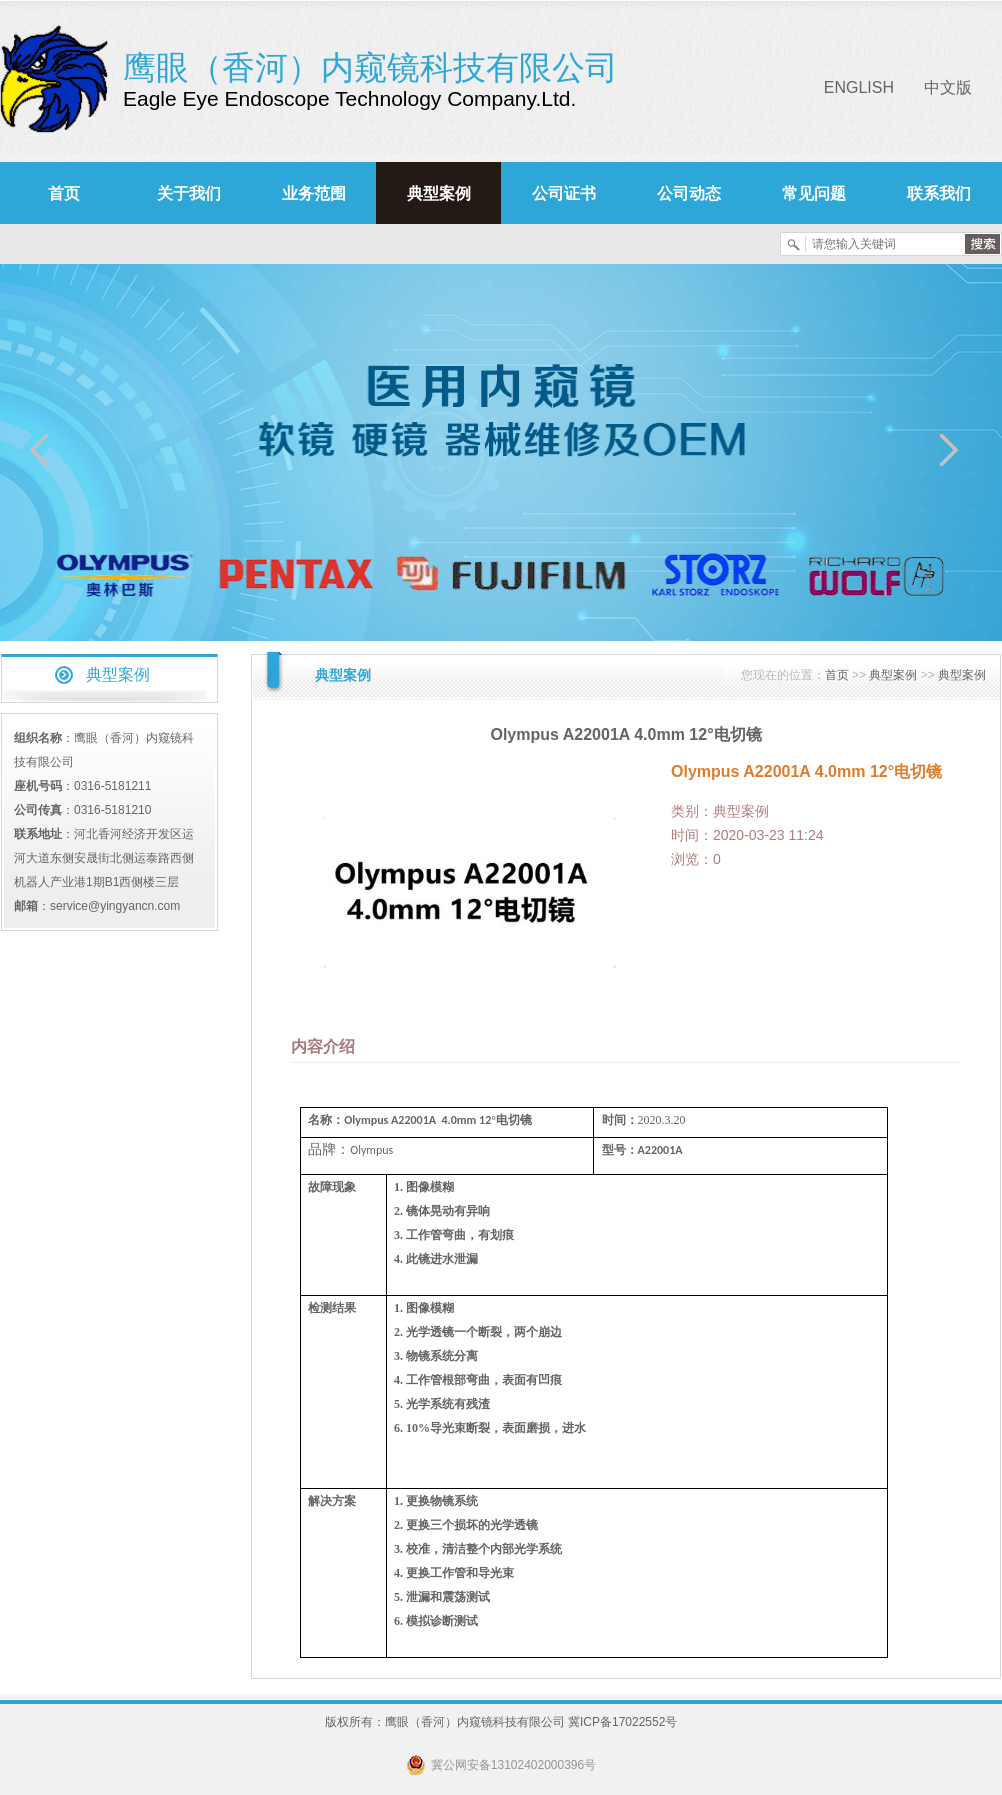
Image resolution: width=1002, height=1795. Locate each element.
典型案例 (439, 193)
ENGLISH (859, 87)
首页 (64, 193)
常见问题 (814, 193)
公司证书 (564, 193)
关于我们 (189, 193)
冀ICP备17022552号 (622, 1722)
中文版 (948, 87)
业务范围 (314, 193)
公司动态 (689, 193)
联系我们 (939, 193)
